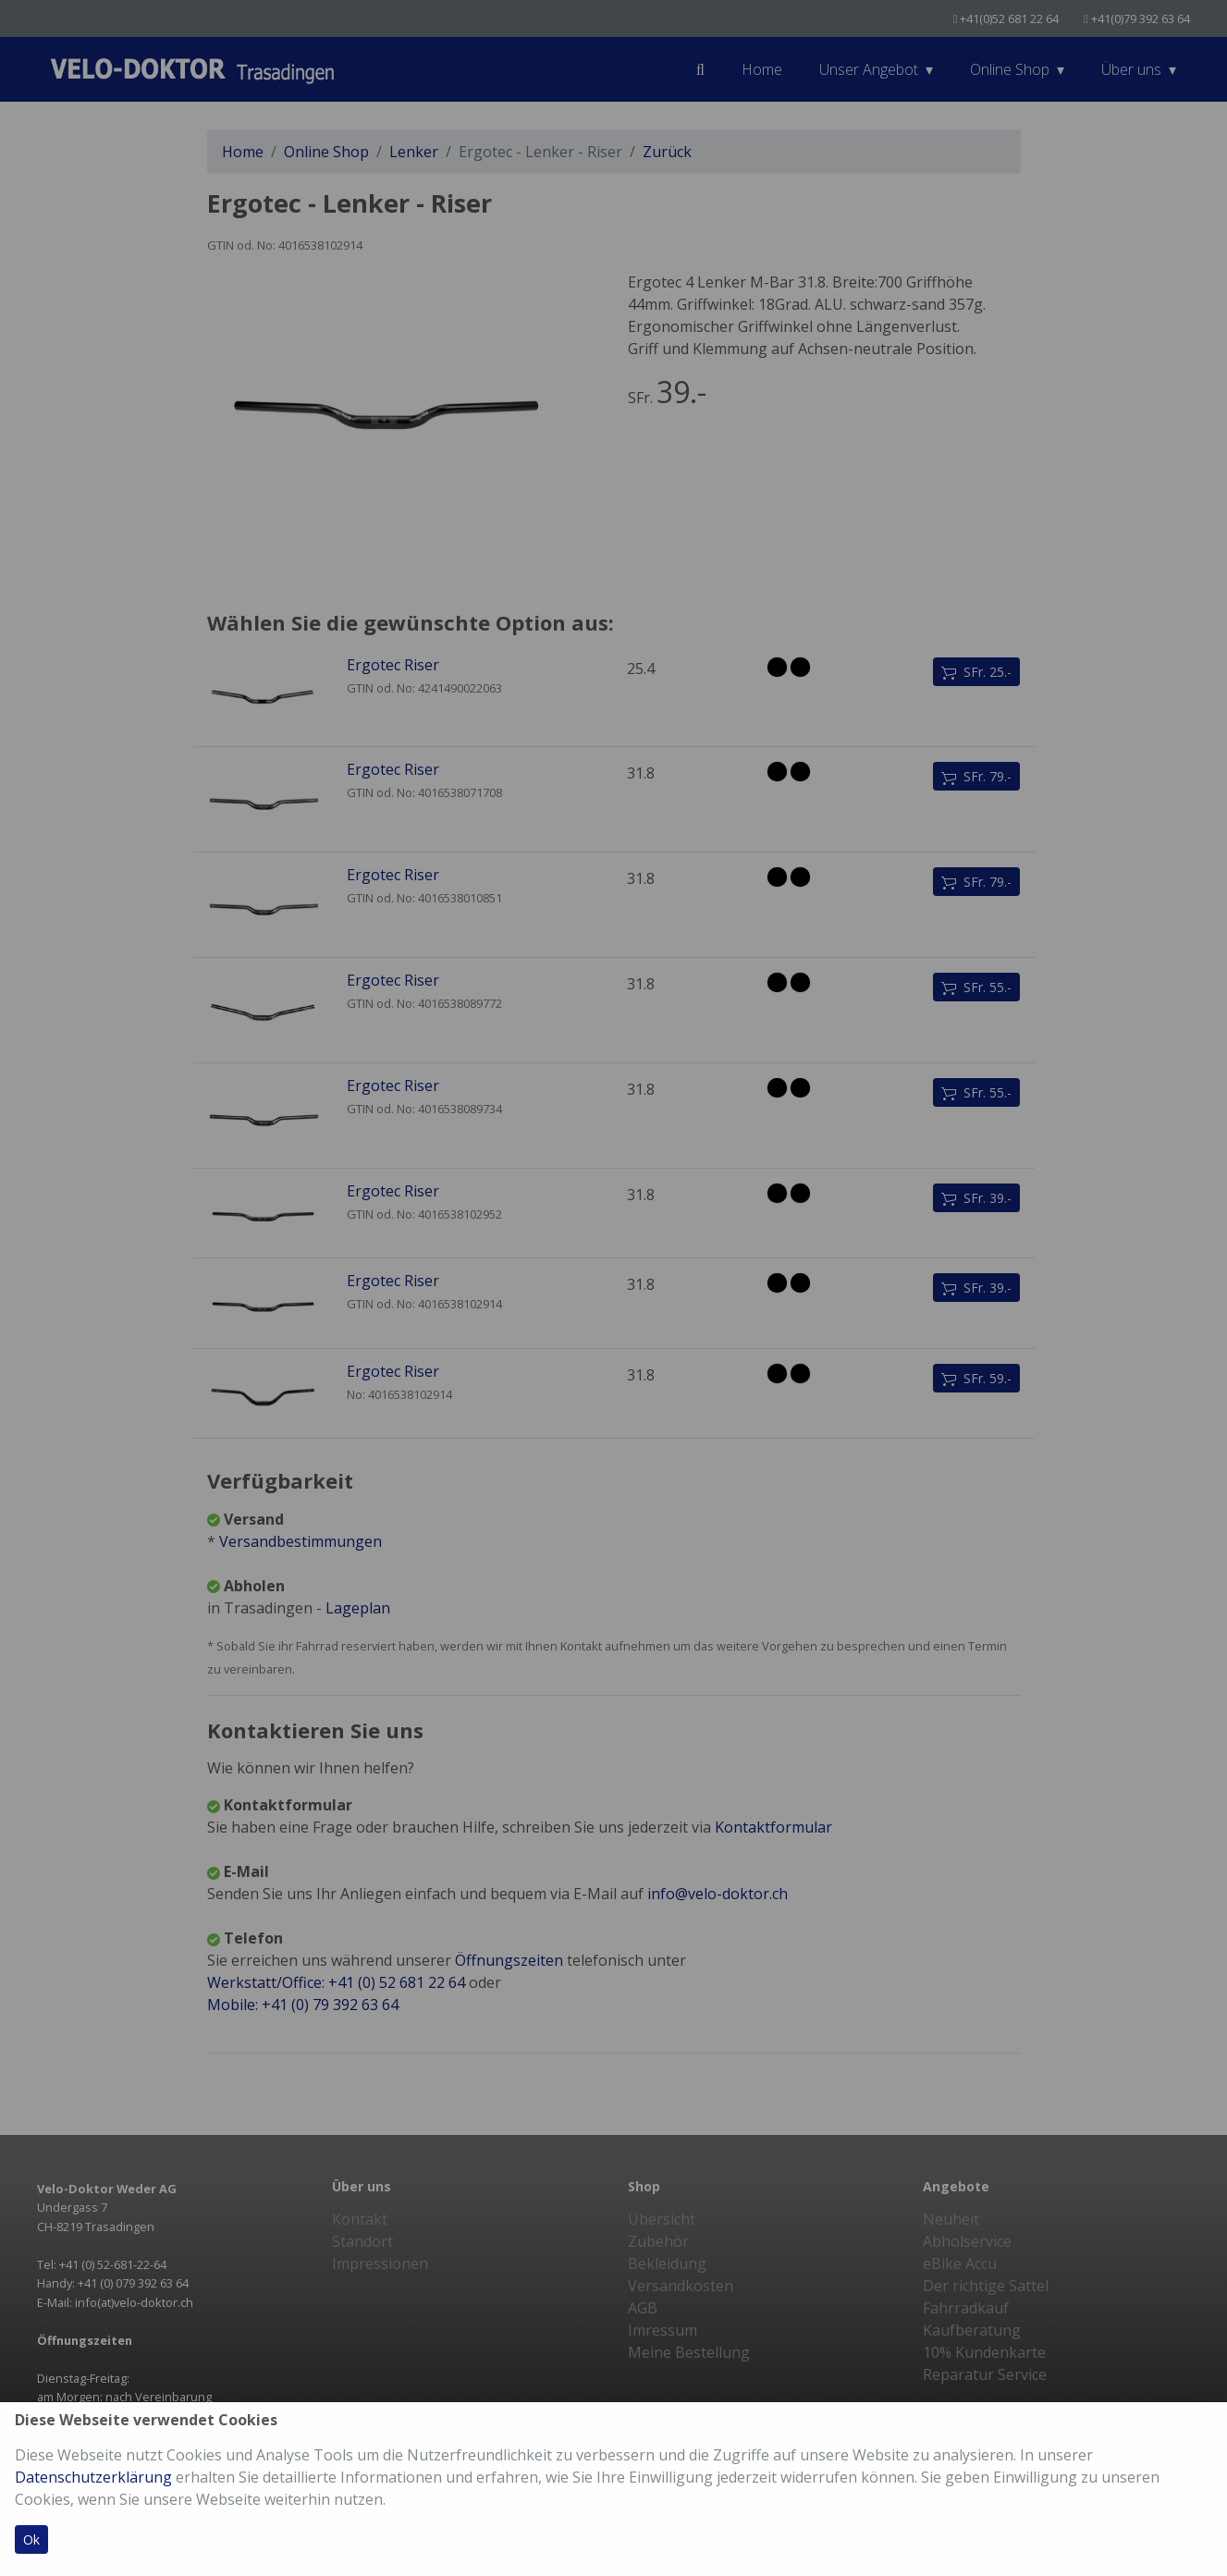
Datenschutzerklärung (93, 2477)
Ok (31, 2539)
